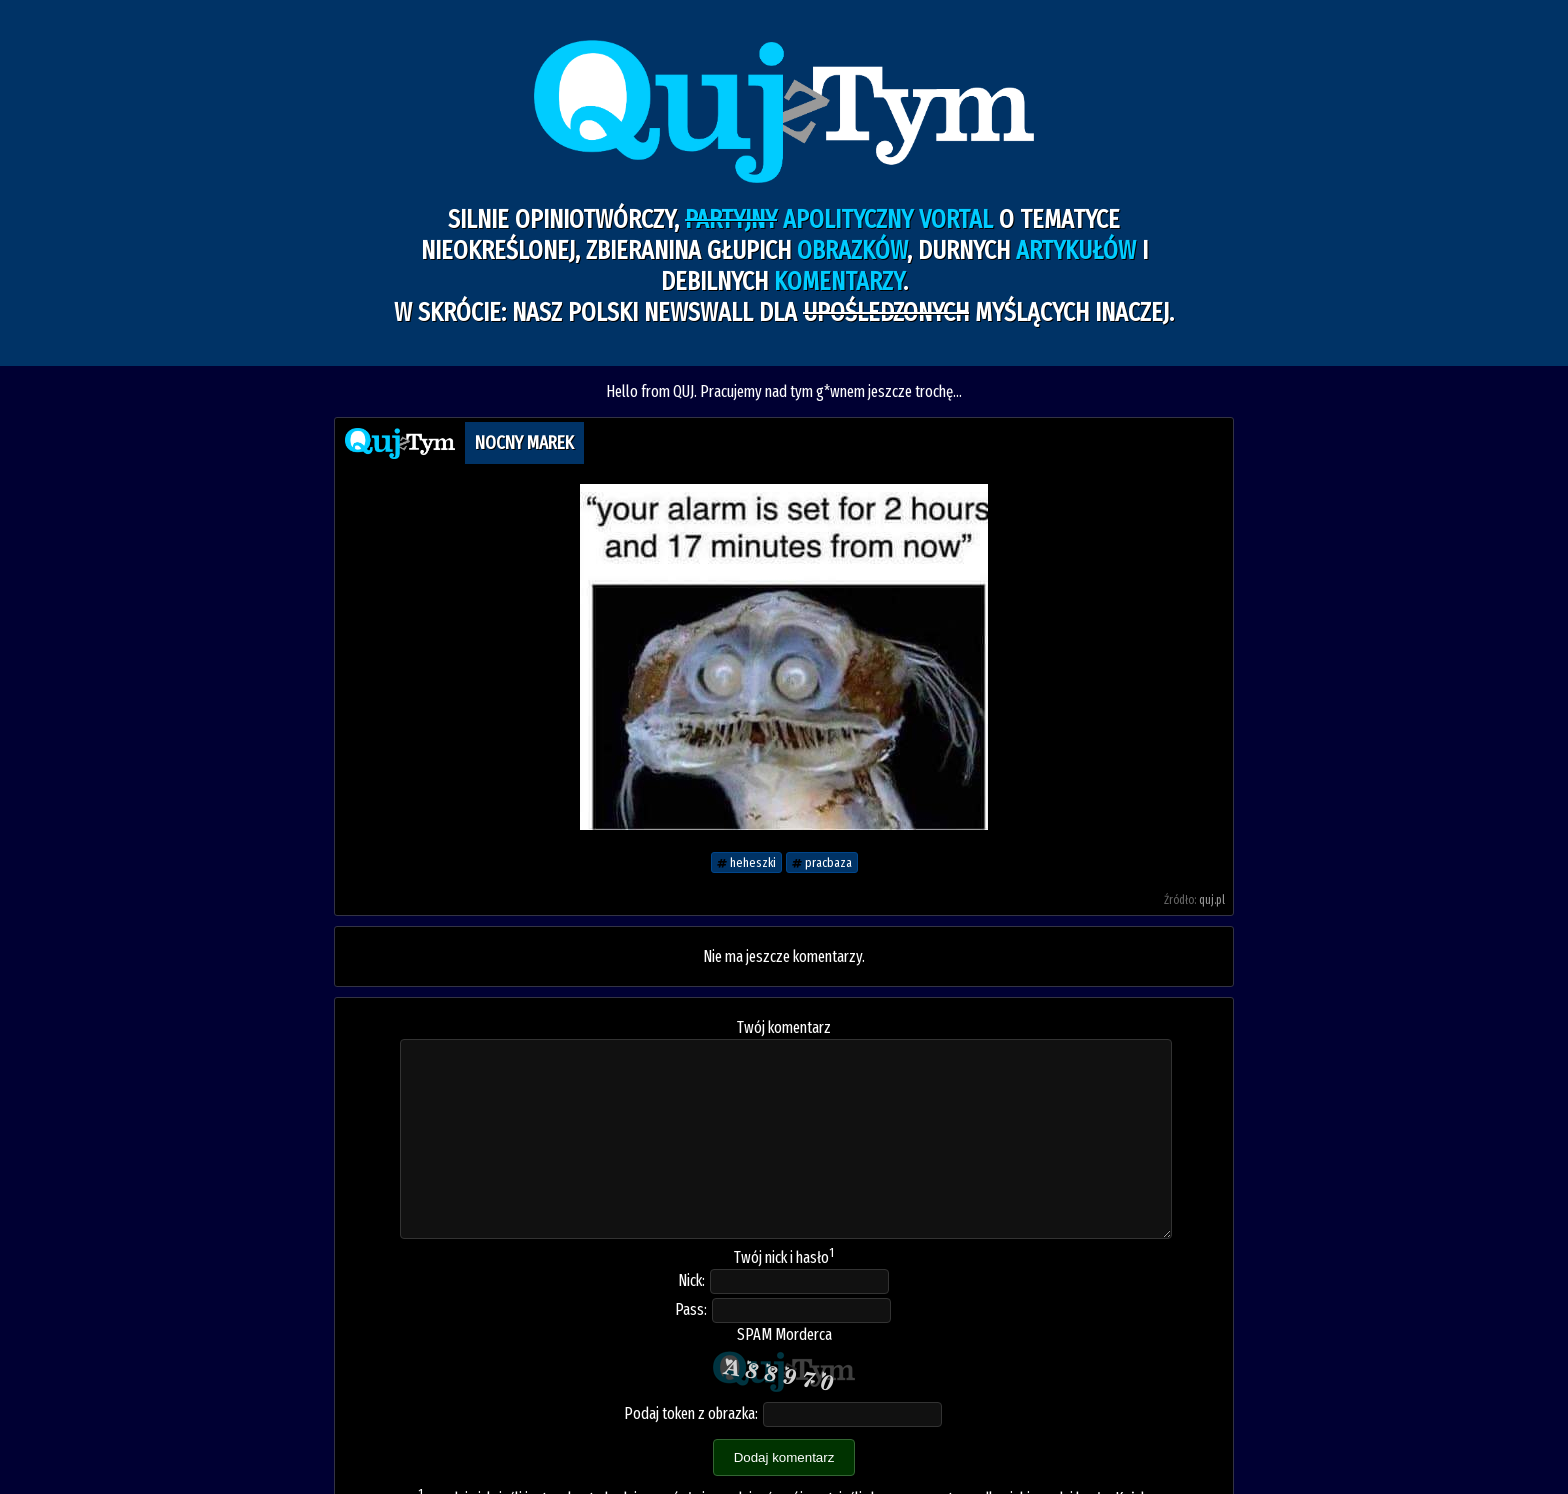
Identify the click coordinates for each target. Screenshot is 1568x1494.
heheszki (746, 862)
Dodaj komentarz (784, 1457)
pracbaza (822, 862)
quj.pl (1212, 900)
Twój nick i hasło (784, 1257)
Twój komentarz (784, 1027)
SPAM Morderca (784, 1334)
